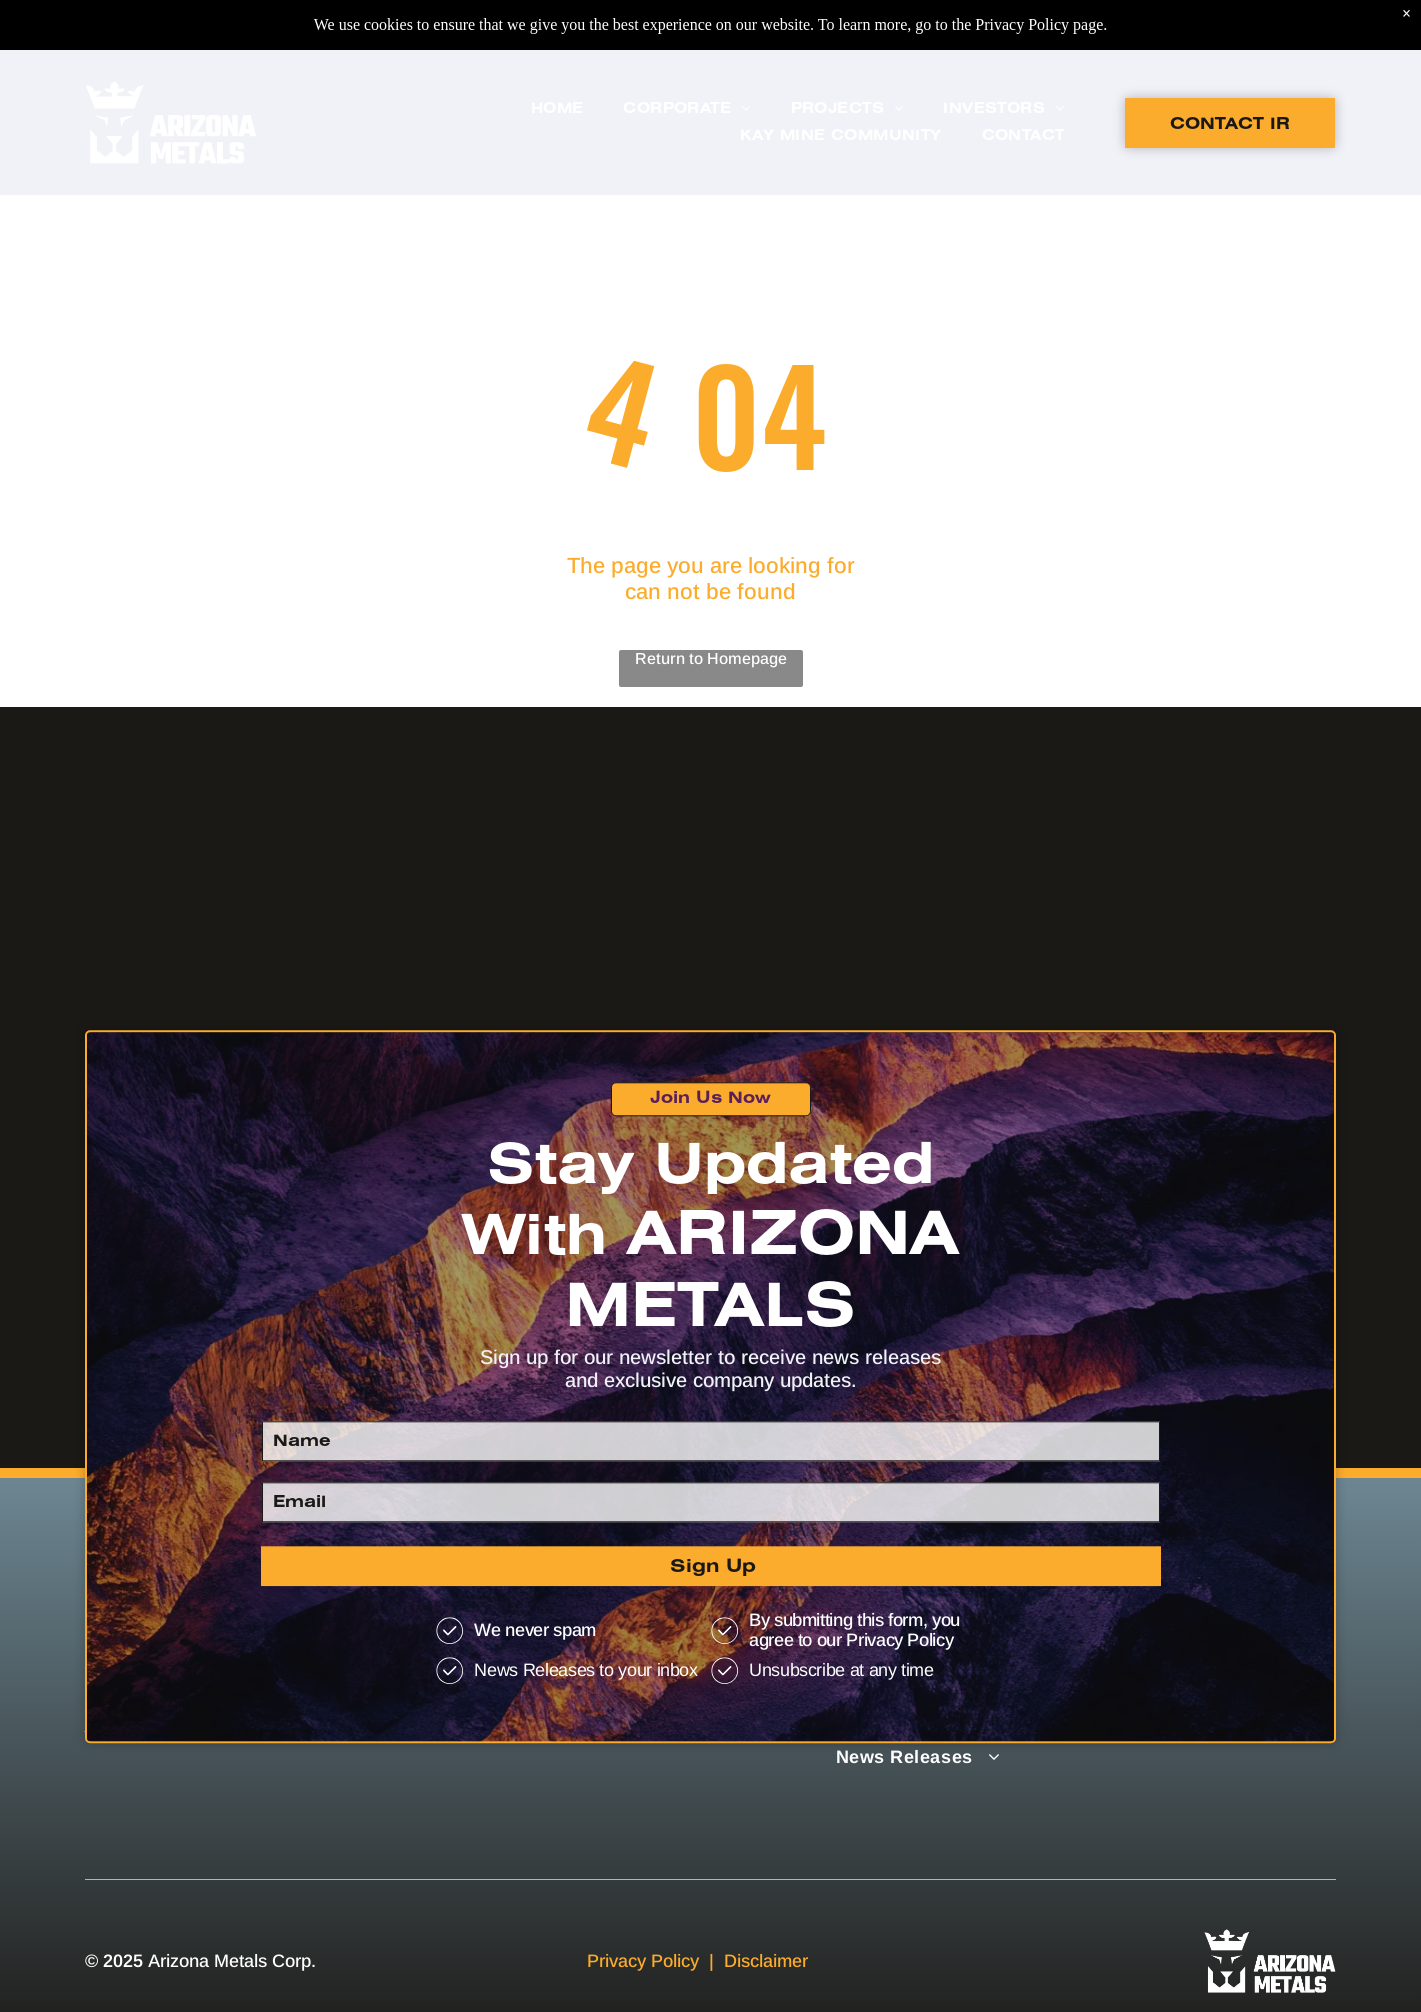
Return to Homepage (711, 658)
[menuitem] (557, 59)
